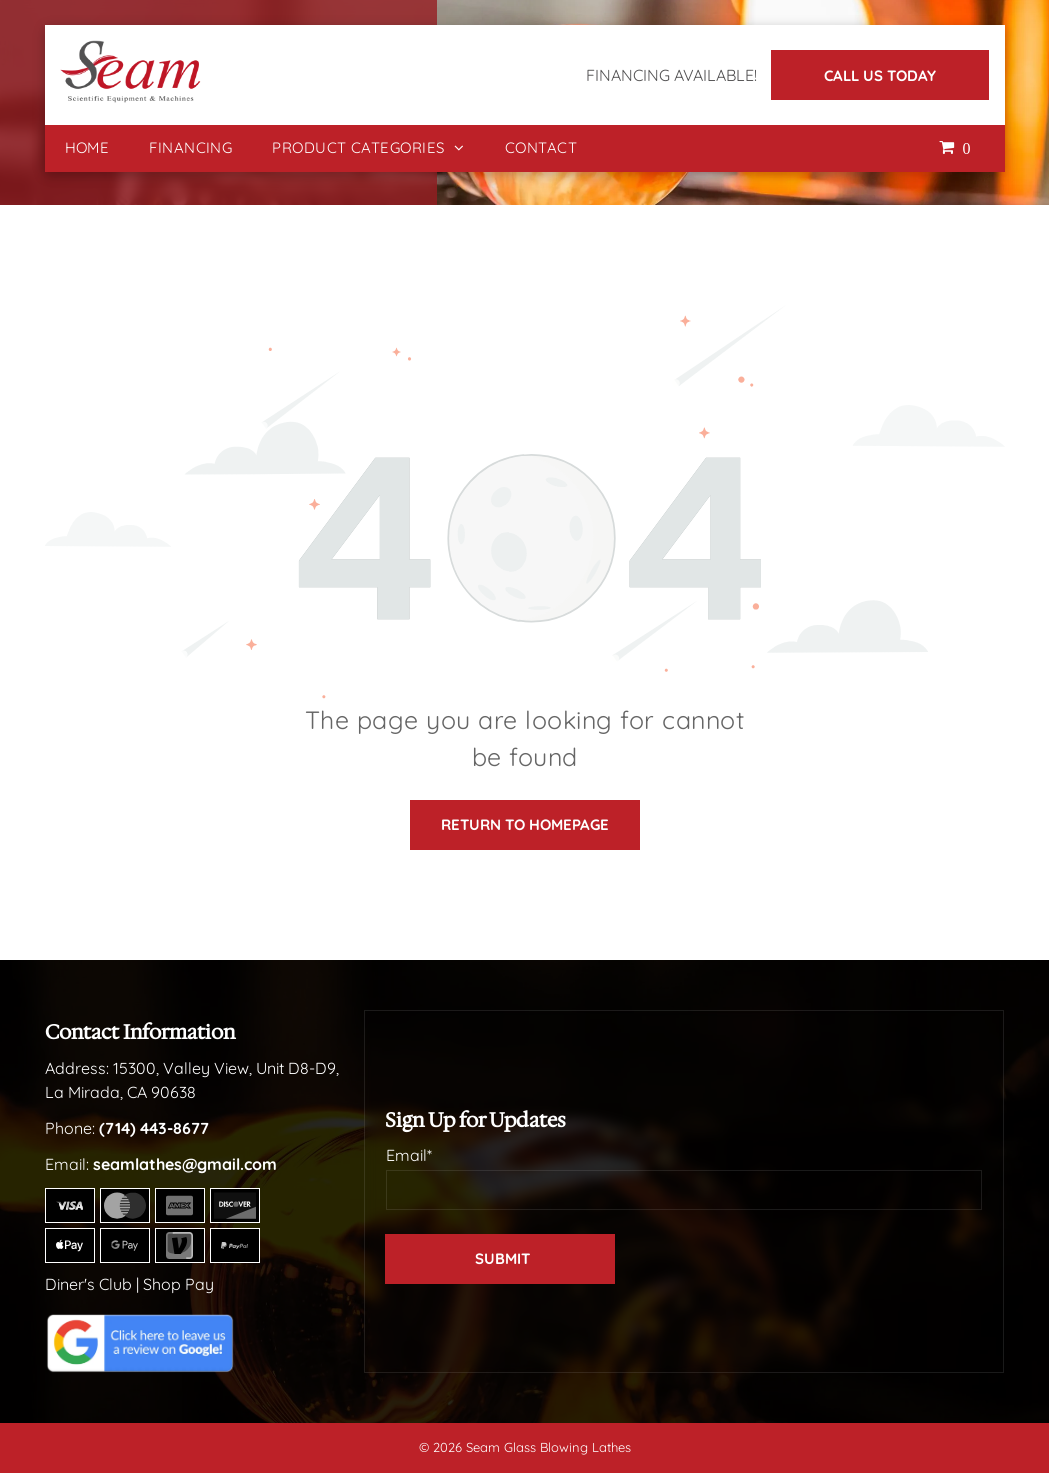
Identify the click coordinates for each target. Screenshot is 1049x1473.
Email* (409, 1155)
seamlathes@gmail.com (185, 1164)
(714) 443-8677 (154, 1128)
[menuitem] (87, 148)
